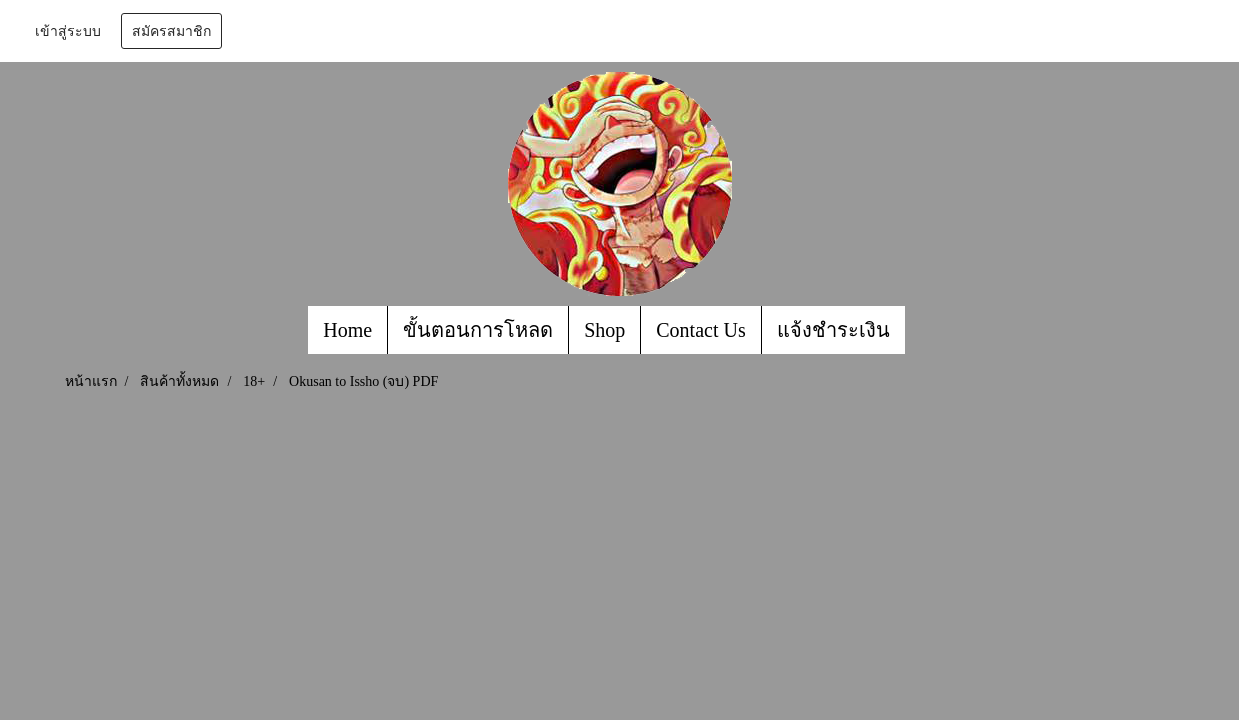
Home (347, 330)
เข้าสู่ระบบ (68, 31)
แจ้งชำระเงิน (833, 330)
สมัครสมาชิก (171, 31)
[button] (923, 330)
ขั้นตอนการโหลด (478, 330)
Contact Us (700, 330)
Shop (604, 330)
